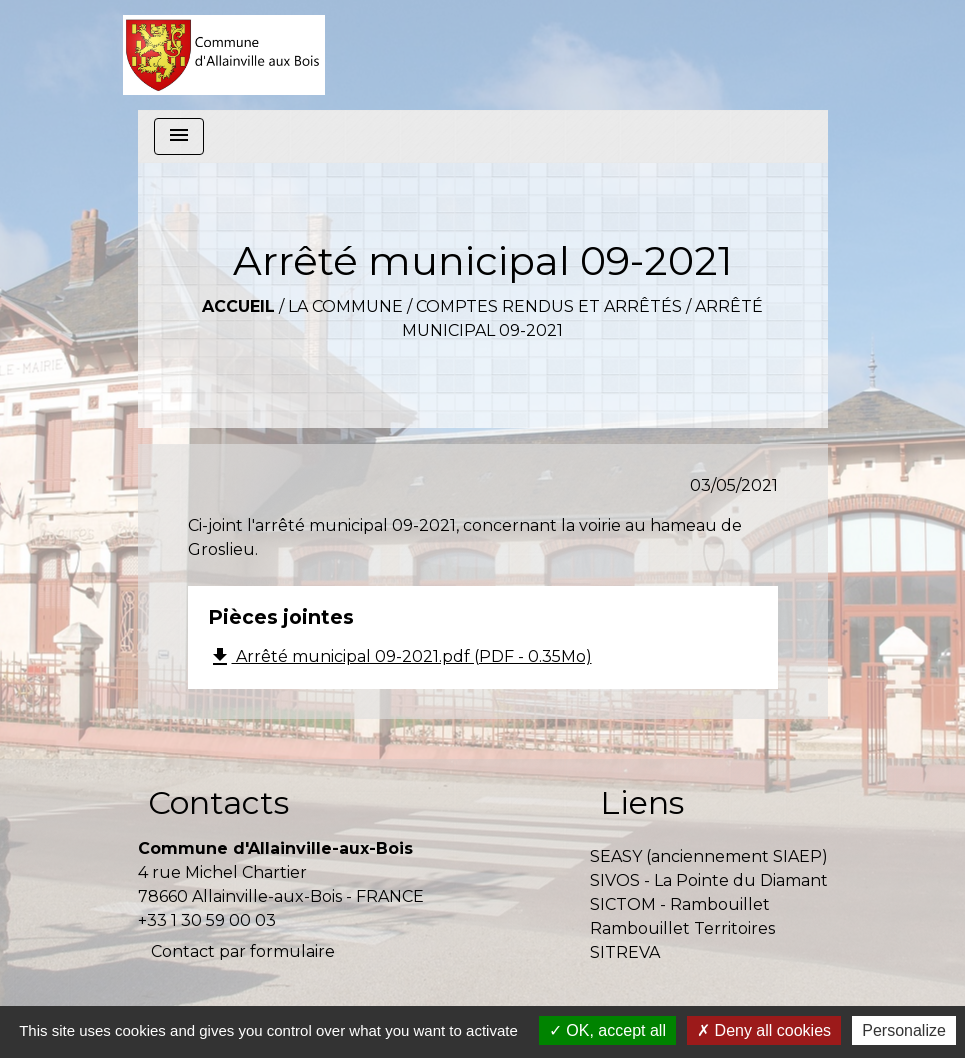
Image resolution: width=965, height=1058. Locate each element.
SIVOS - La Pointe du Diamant (709, 880)
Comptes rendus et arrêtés (549, 306)
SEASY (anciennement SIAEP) (709, 856)
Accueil (238, 306)
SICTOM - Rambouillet (680, 904)
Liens (642, 802)
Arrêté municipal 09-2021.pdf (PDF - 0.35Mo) (400, 657)
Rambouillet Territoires (682, 928)
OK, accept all (607, 1030)
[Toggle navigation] (179, 136)
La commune (345, 306)
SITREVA (625, 952)
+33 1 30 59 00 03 (207, 920)
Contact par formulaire (243, 951)
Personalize (904, 1030)
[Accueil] (224, 55)
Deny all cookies (764, 1030)
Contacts (218, 802)
